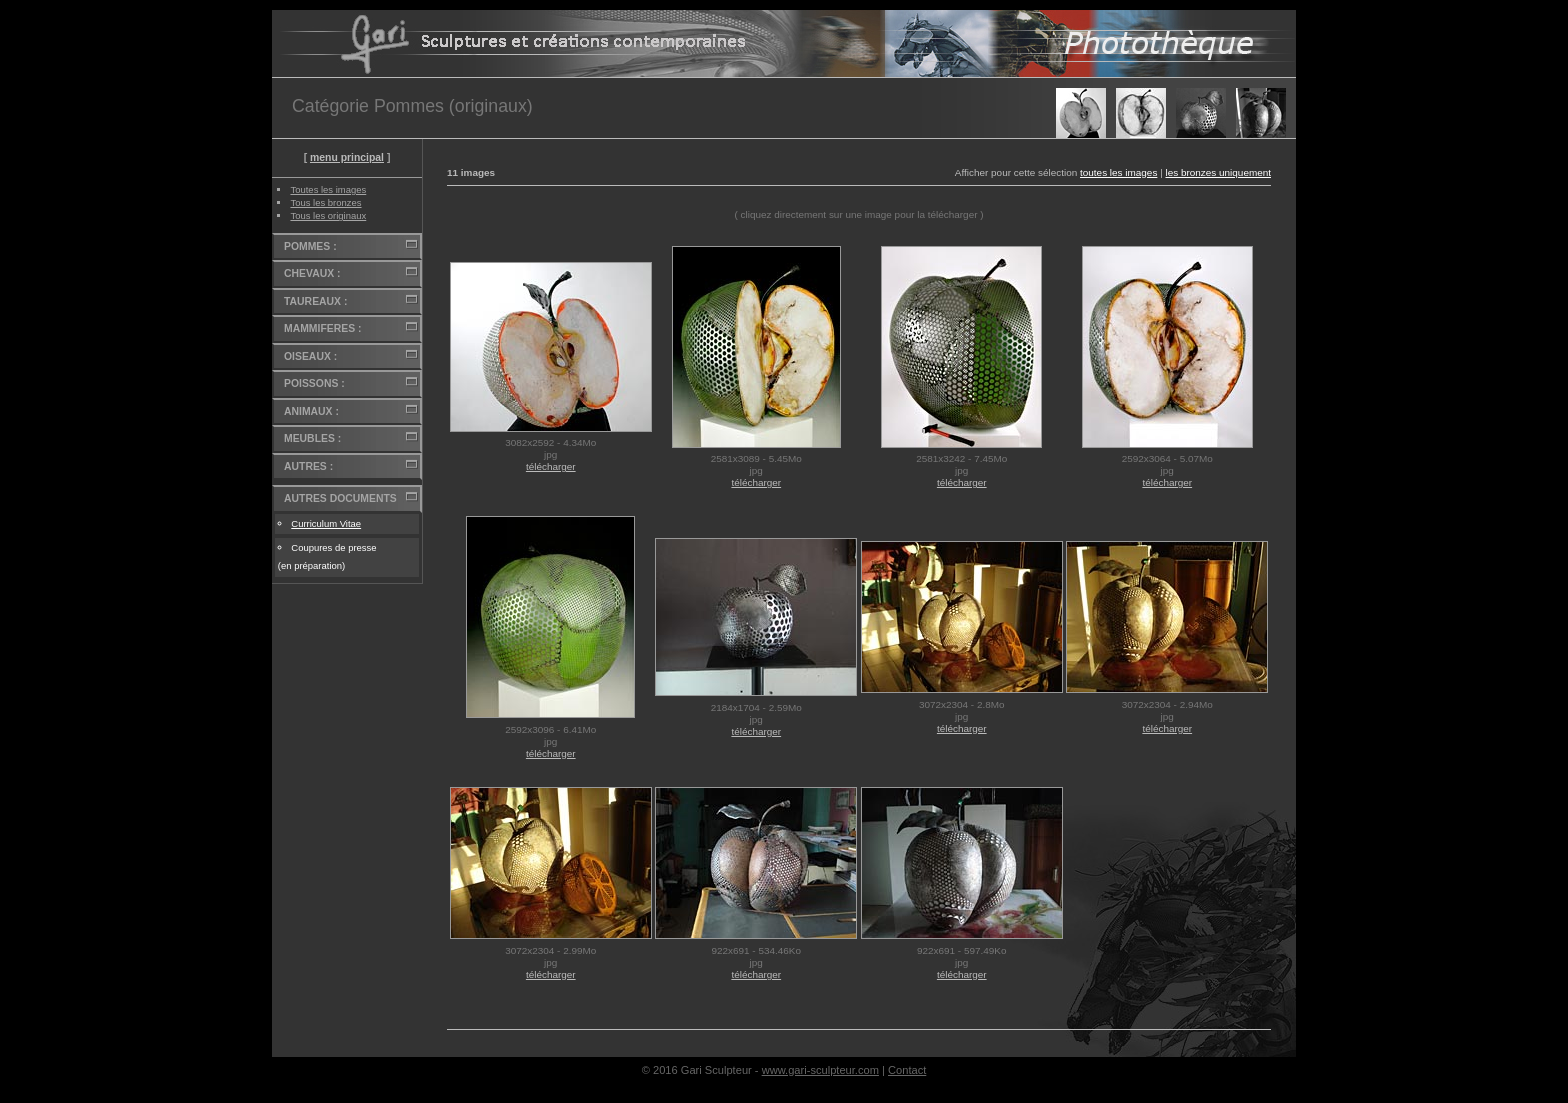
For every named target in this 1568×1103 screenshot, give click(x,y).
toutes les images (1118, 172)
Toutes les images (328, 189)
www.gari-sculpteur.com (820, 1070)
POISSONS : (314, 383)
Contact (907, 1070)
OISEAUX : (310, 356)
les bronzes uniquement (1218, 172)
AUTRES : (308, 466)
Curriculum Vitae (326, 523)
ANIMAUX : (311, 411)
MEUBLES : (312, 438)
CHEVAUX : (312, 273)
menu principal (347, 157)
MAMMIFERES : (322, 328)
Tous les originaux (328, 215)
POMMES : (310, 246)
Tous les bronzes (325, 202)
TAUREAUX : (315, 301)
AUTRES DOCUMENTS (340, 498)
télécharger (551, 466)
